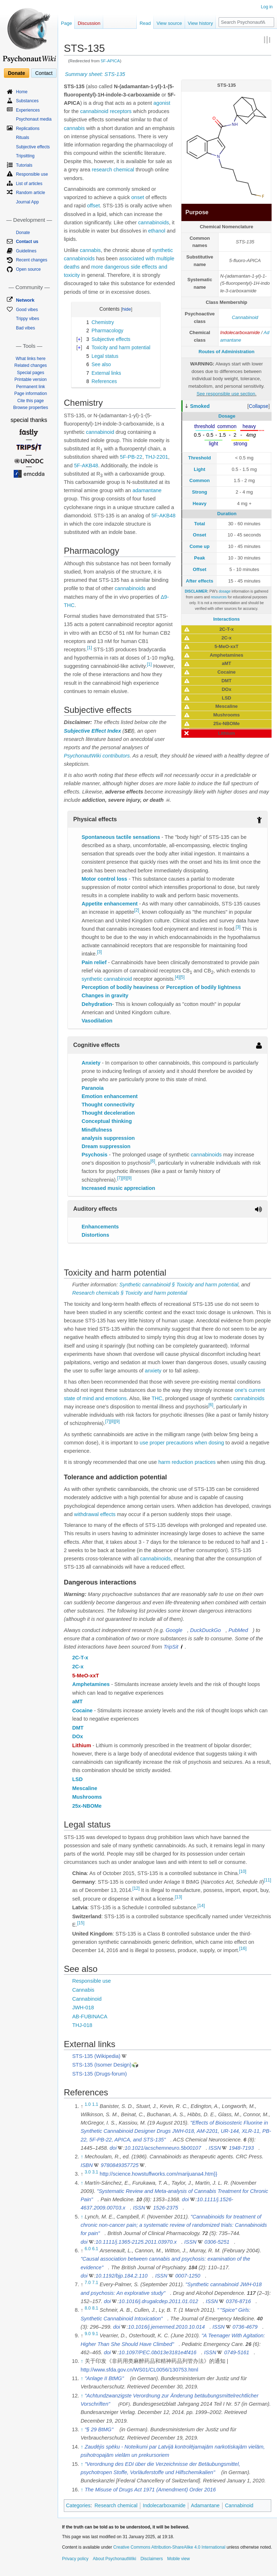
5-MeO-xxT (85, 1675)
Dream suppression (106, 1146)
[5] (182, 977)
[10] (242, 1871)
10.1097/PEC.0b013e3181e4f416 (157, 2352)
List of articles (29, 183)
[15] (80, 1922)
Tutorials (24, 165)
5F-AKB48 (86, 465)
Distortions (95, 1235)
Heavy (199, 503)
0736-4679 (245, 2327)
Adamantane (205, 2505)
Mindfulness (97, 1130)
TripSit (170, 1647)
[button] (258, 406)
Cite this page (30, 400)
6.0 (88, 2248)
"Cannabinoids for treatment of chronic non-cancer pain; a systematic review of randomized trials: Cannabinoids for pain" (173, 2225)
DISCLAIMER (196, 591)
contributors (116, 756)
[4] (177, 977)
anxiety (153, 1371)
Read (145, 23)
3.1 (95, 2172)
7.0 (88, 2282)
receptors (120, 111)
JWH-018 (83, 2007)
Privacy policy (75, 2558)
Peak (199, 558)
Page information (30, 393)
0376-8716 (238, 2301)
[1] (89, 647)
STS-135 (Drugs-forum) (99, 2074)
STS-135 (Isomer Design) (101, 2065)
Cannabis (83, 1990)
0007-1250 (187, 2276)
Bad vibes (25, 328)
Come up (199, 546)
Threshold (199, 457)
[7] (119, 1178)
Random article (30, 192)
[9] (129, 1178)
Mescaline (84, 1788)
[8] (124, 1178)
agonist (161, 103)
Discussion (89, 23)
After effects (199, 581)
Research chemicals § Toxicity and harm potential (129, 1293)
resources (219, 597)
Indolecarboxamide (240, 332)
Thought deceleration (108, 1113)
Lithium (81, 1745)
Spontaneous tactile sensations (121, 837)
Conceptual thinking (107, 1121)
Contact (43, 73)
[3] (238, 927)
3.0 (88, 2172)
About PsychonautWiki (114, 2558)
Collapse (258, 406)
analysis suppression (108, 1138)
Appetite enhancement (110, 904)
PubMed (238, 1630)
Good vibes (27, 309)
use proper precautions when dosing (182, 1443)
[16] (242, 1948)
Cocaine (82, 1710)
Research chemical (115, 2505)
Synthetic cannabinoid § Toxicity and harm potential (178, 1284)
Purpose (196, 212)
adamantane (147, 490)
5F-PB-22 (131, 457)
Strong (199, 492)
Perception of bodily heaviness (120, 987)
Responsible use (91, 1981)
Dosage (227, 416)
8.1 (95, 2308)
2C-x (77, 1666)
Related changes (30, 365)
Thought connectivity (108, 1104)
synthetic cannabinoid (107, 979)
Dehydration (97, 1004)
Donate (16, 73)
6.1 (95, 2248)
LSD (77, 1779)
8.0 (88, 2308)
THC (156, 1398)
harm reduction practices (187, 1462)
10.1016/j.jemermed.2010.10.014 (166, 2327)
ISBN (86, 2165)
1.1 (95, 2104)
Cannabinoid (245, 317)
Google (174, 1630)
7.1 (95, 2282)
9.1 (95, 2334)
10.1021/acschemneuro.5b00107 (162, 2148)
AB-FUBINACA (89, 2016)
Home (21, 91)
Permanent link (30, 386)
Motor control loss (104, 879)
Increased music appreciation (118, 1188)
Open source (28, 269)
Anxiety (91, 1063)
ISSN (215, 2148)
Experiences (28, 110)
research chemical (113, 169)
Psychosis (94, 1154)
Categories (78, 2505)
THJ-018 (82, 2025)
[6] (152, 1161)
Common (199, 480)
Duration (226, 513)
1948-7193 (241, 2148)
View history (200, 23)
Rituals (22, 137)
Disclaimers (151, 2558)
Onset (199, 535)
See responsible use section (226, 393)
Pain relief (94, 962)
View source (169, 23)
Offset (199, 569)
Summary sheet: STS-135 (95, 74)
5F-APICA (110, 60)
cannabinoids (153, 222)
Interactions (226, 619)
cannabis (74, 128)
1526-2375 (165, 2208)
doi (113, 2148)
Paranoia (93, 1088)
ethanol (157, 231)
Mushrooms (87, 1797)
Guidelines (26, 250)
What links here (30, 358)
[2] (136, 910)
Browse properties (30, 407)
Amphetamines (91, 1684)
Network (25, 300)
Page (66, 23)
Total (199, 523)
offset (93, 205)
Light (199, 469)
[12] (136, 1888)
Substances (27, 100)
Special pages (30, 372)
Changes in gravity (105, 995)
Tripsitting (25, 155)
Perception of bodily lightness (203, 987)
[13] (178, 1897)
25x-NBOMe (86, 1806)
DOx (77, 1736)
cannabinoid (94, 111)
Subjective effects (33, 146)
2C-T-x (80, 1657)
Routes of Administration (227, 351)
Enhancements (100, 1226)
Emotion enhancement (110, 1096)
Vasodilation (97, 1021)
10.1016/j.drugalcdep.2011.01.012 (158, 2301)
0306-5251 (217, 2242)
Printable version (30, 379)
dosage (224, 591)
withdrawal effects (94, 1514)
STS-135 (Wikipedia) (96, 2056)
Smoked (200, 406)
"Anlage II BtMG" (104, 2378)
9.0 (88, 2334)
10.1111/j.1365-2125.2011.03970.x (136, 2242)
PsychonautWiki (82, 756)
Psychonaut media (34, 119)
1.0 (88, 2104)
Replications (27, 128)
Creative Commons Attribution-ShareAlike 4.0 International (169, 2547)
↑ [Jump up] (81, 2156)
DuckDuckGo (205, 1630)
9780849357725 (119, 2165)
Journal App (27, 201)
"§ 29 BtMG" (99, 2429)
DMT (77, 1728)
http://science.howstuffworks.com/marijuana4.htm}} (158, 2174)
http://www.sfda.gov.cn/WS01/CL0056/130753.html (139, 2370)
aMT (77, 1701)
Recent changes (31, 259)
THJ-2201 (156, 457)
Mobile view (178, 2558)
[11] (267, 1880)
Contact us (27, 241)
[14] (201, 1905)
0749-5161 (236, 2352)
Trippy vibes (27, 318)
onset (137, 197)
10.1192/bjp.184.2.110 (122, 2276)
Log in (267, 6)
